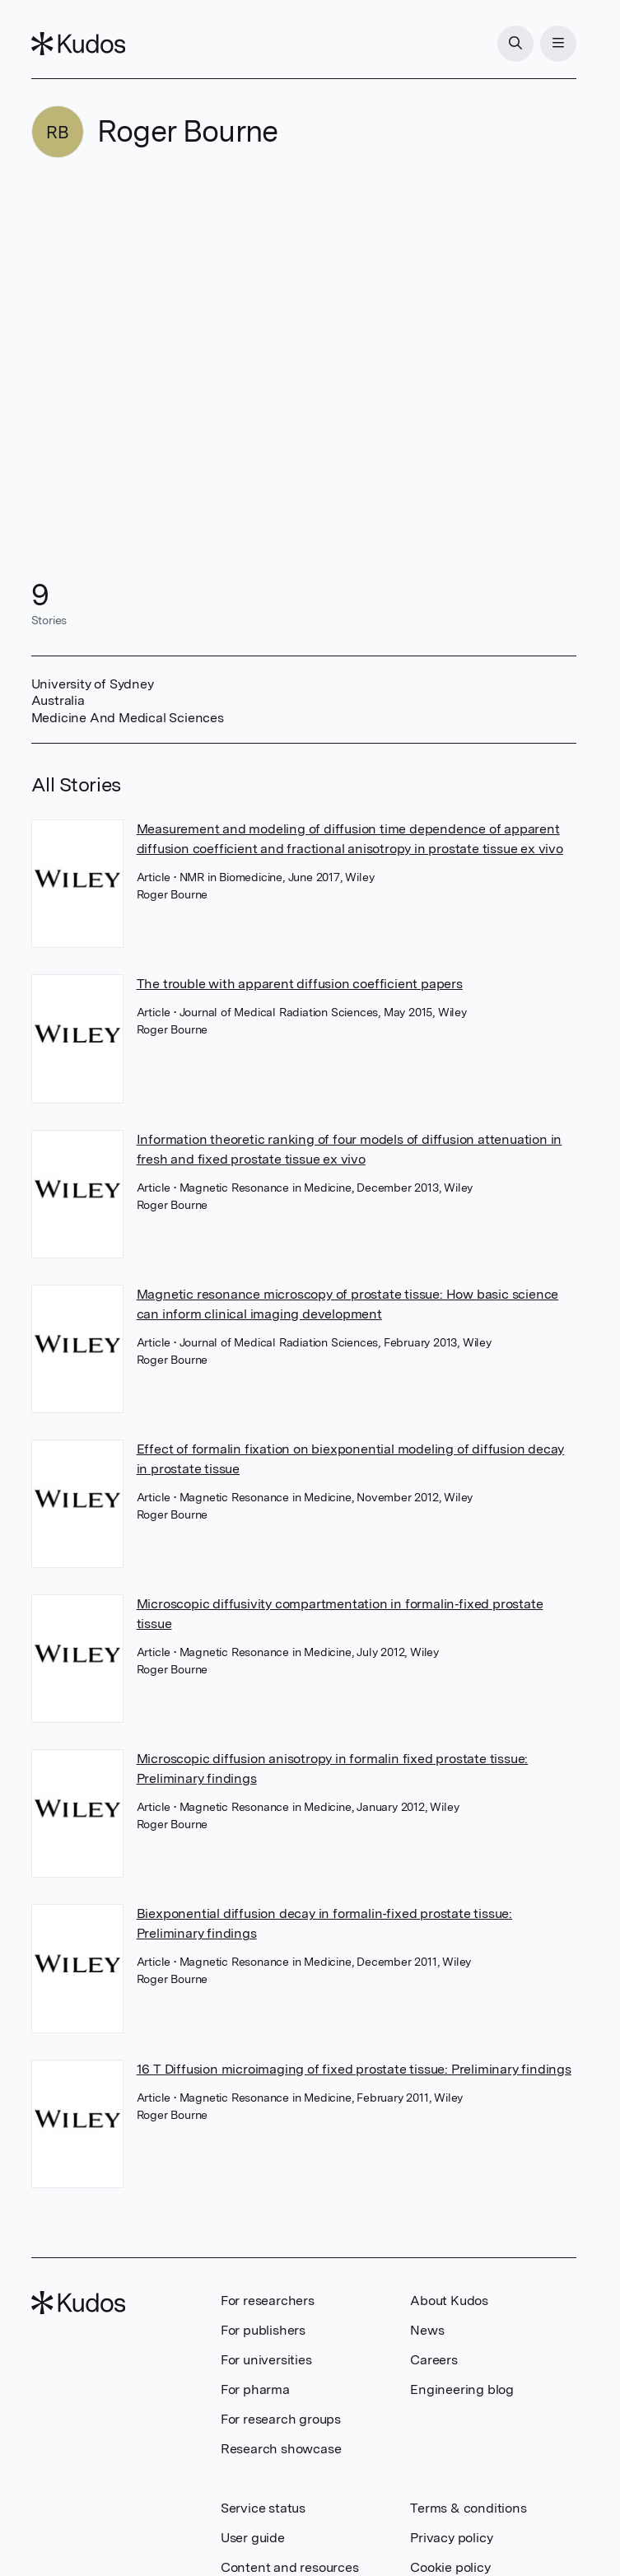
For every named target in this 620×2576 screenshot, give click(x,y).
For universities (266, 2360)
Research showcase (281, 2449)
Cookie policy (450, 2567)
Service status (263, 2508)
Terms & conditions (468, 2508)
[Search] (515, 44)
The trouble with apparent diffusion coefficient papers (300, 984)
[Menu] (558, 44)
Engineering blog (462, 2389)
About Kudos (449, 2300)
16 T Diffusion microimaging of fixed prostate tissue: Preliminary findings (354, 2069)
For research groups (281, 2419)
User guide (253, 2538)
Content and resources (290, 2567)
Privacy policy (451, 2538)
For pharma (255, 2389)
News (427, 2330)
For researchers (268, 2300)
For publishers (263, 2330)
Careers (434, 2360)
